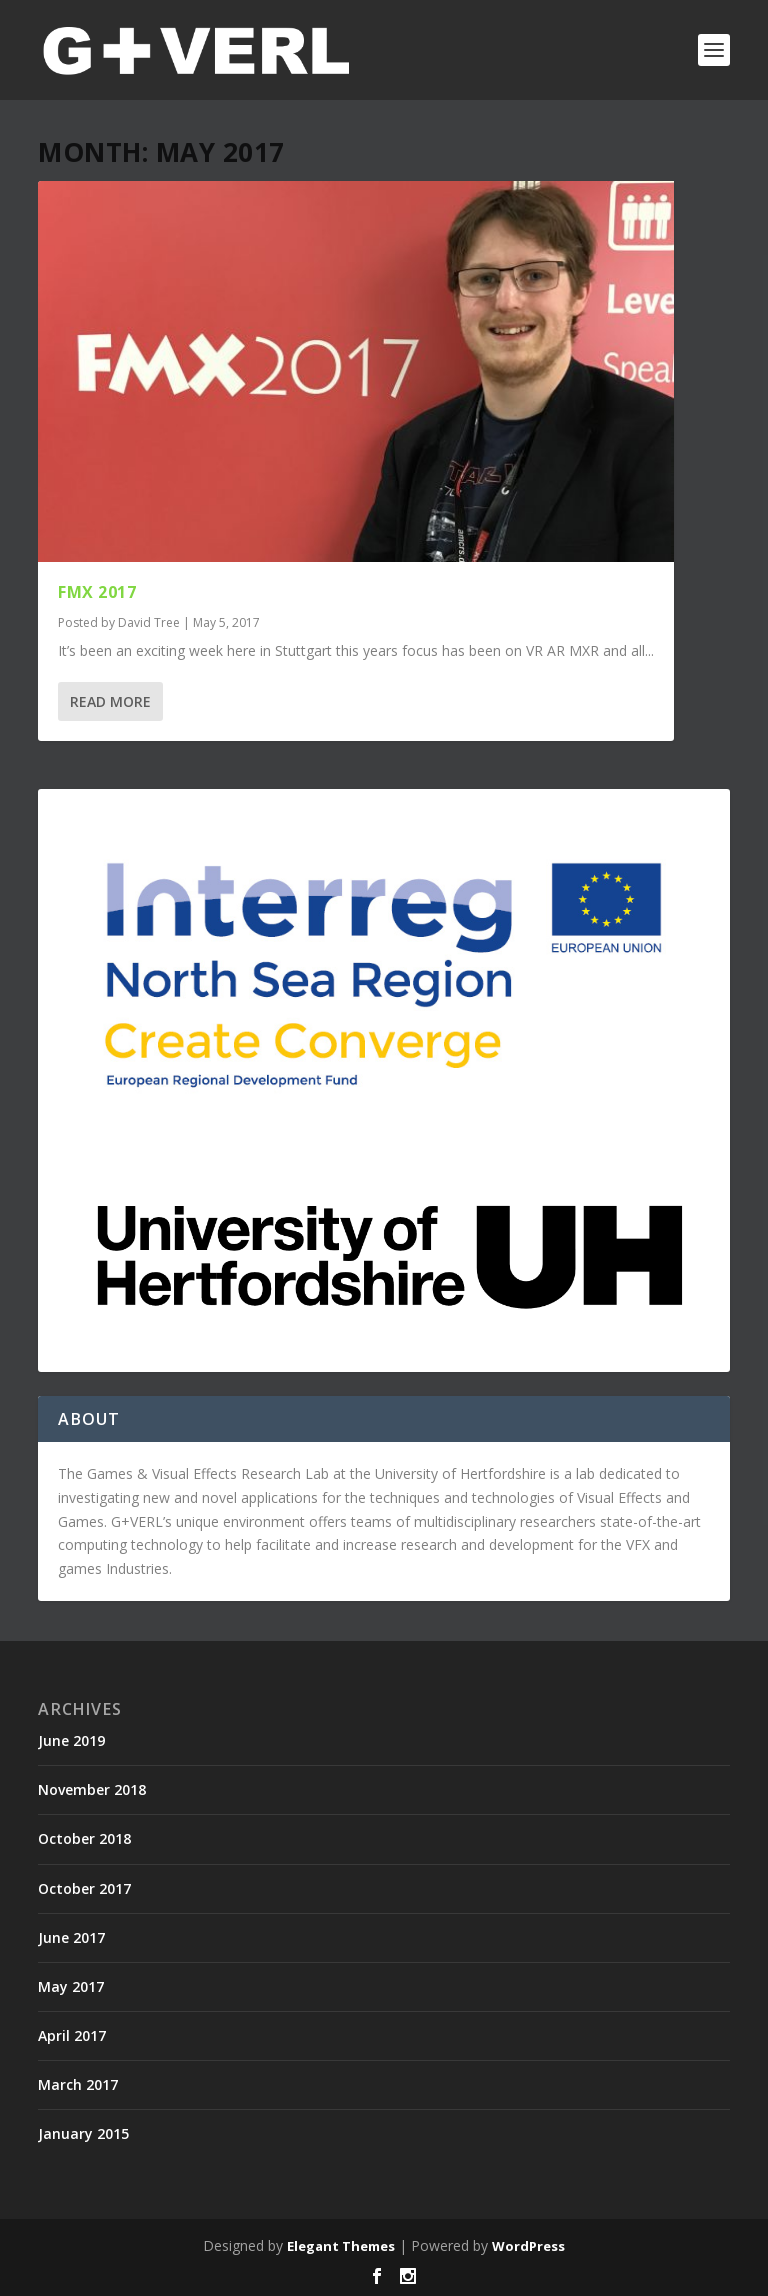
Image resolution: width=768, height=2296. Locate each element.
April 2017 (72, 2035)
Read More (110, 701)
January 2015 (83, 2133)
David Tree (149, 622)
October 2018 (84, 1838)
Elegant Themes (341, 2246)
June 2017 (71, 1937)
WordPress (528, 2246)
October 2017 (84, 1888)
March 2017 (78, 2084)
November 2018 (92, 1789)
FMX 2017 (97, 592)
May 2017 (71, 1986)
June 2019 (71, 1740)
